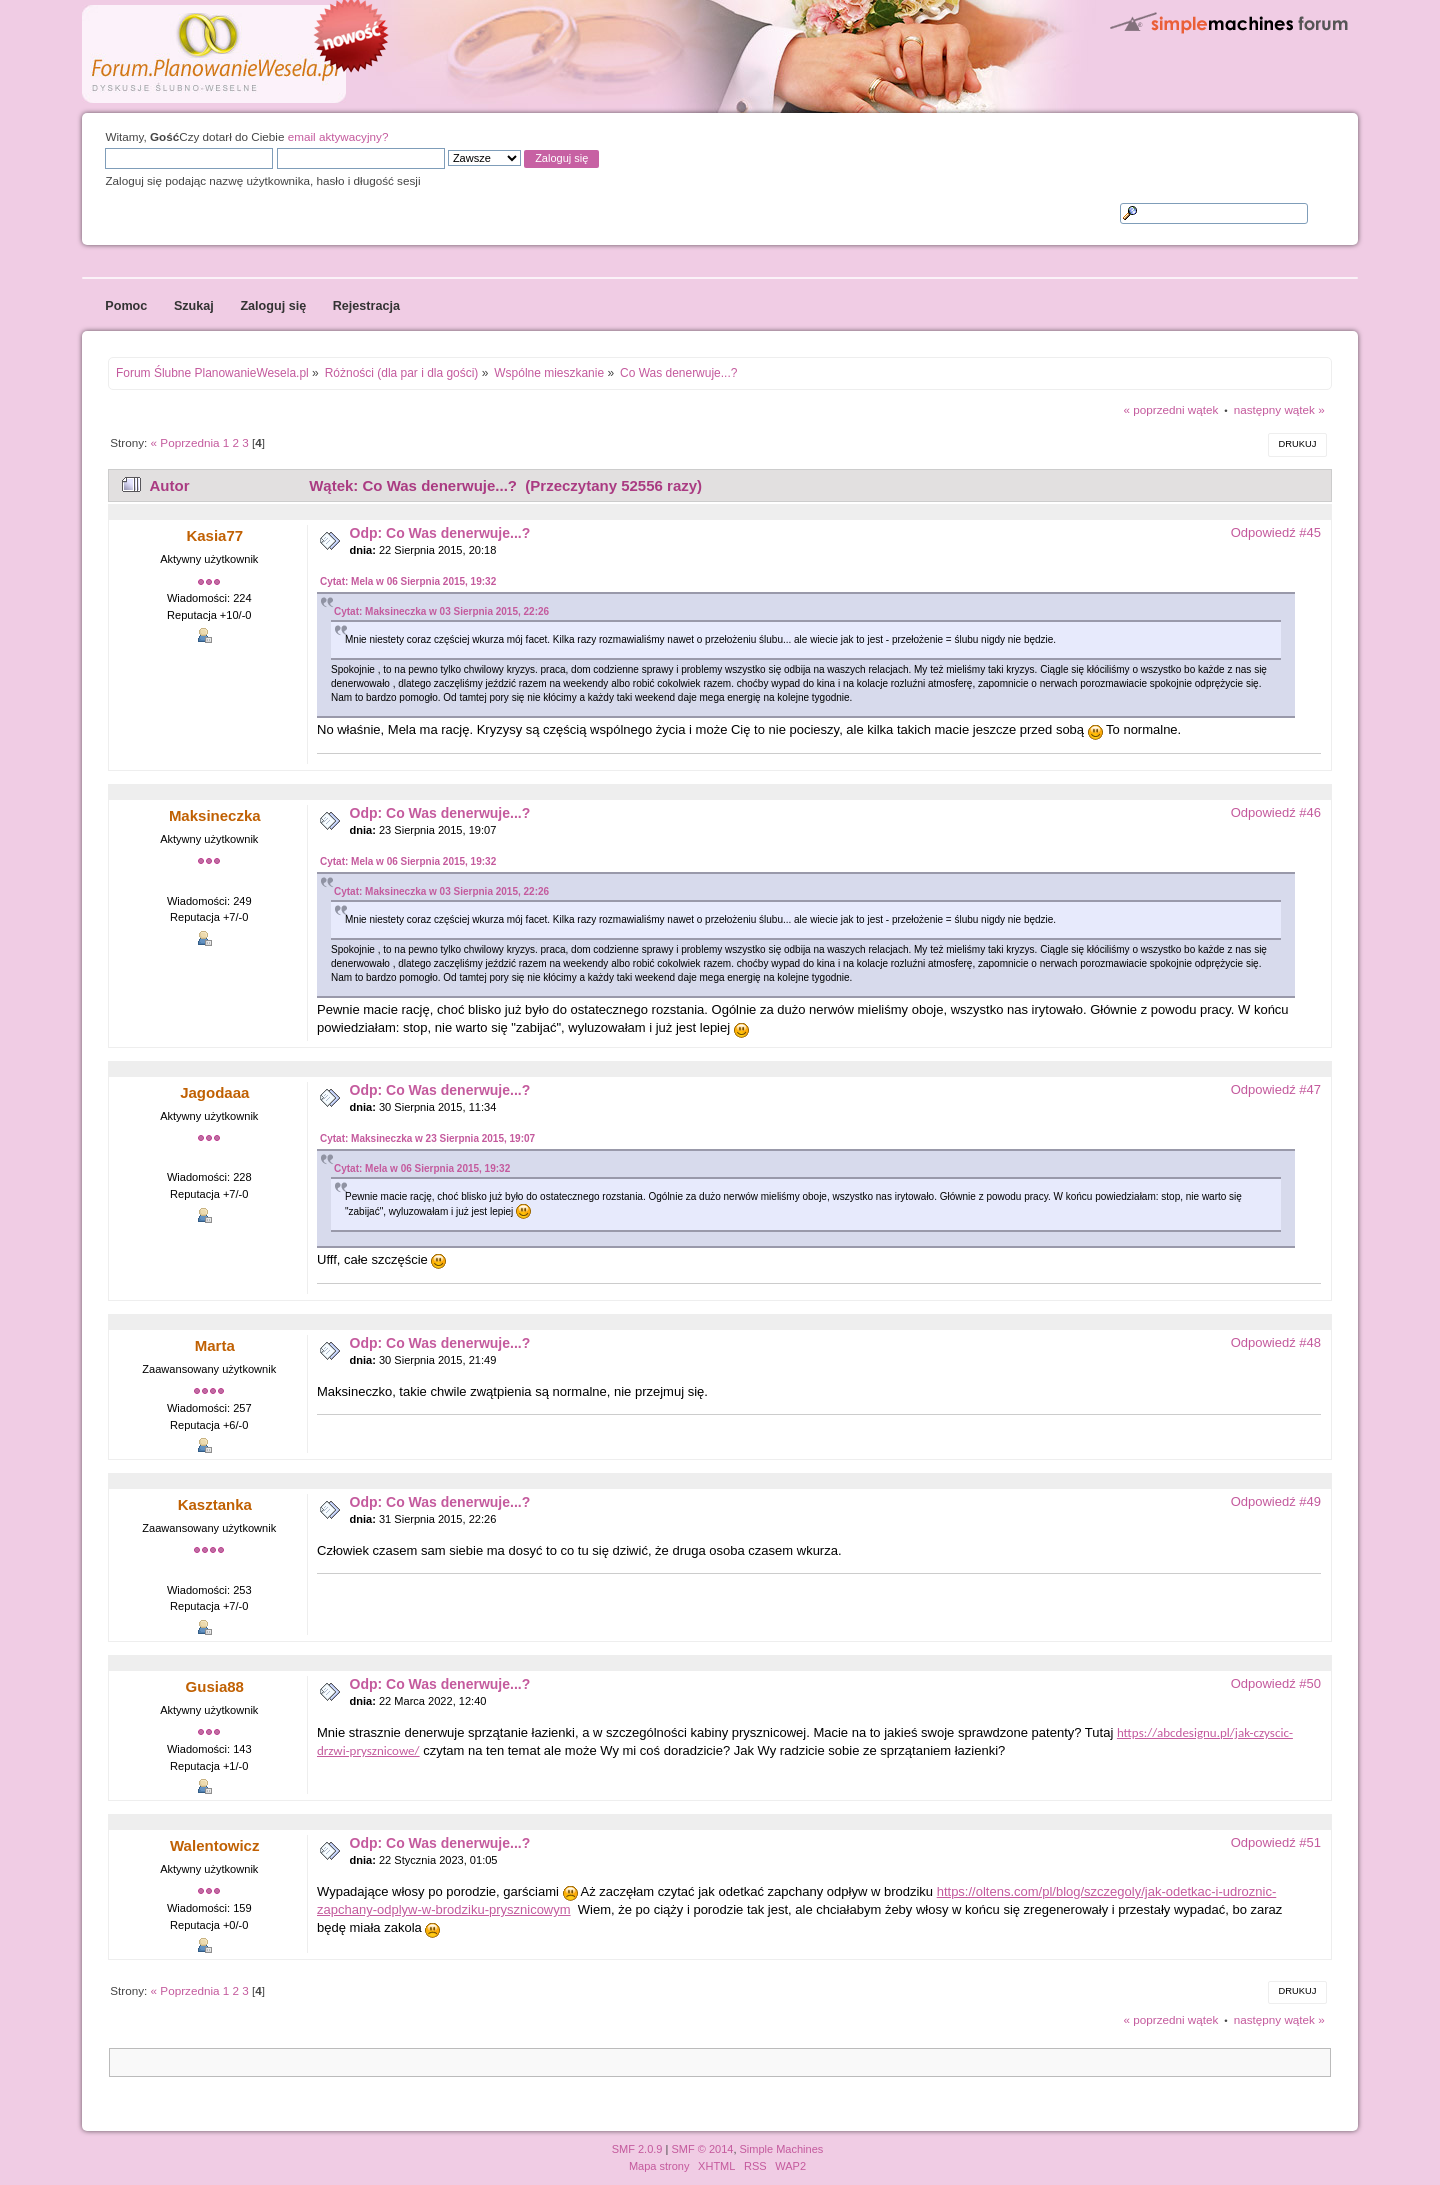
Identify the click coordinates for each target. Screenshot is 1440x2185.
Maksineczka (215, 815)
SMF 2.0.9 (637, 2149)
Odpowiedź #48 (1276, 1342)
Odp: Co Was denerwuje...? (440, 533)
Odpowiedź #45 (1276, 532)
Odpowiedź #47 (1276, 1089)
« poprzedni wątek (1171, 409)
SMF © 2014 (702, 2149)
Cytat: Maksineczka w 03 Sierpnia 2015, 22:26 (441, 611)
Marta (215, 1345)
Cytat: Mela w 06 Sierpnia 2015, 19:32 (408, 581)
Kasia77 (214, 535)
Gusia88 (215, 1686)
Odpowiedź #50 (1276, 1683)
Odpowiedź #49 (1276, 1501)
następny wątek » (1279, 409)
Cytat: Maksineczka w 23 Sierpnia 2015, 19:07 (427, 1138)
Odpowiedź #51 (1276, 1842)
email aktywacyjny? (338, 136)
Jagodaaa (214, 1092)
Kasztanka (215, 1504)
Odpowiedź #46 (1276, 812)
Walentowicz (214, 1845)
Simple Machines (782, 2149)
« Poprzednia (185, 442)
